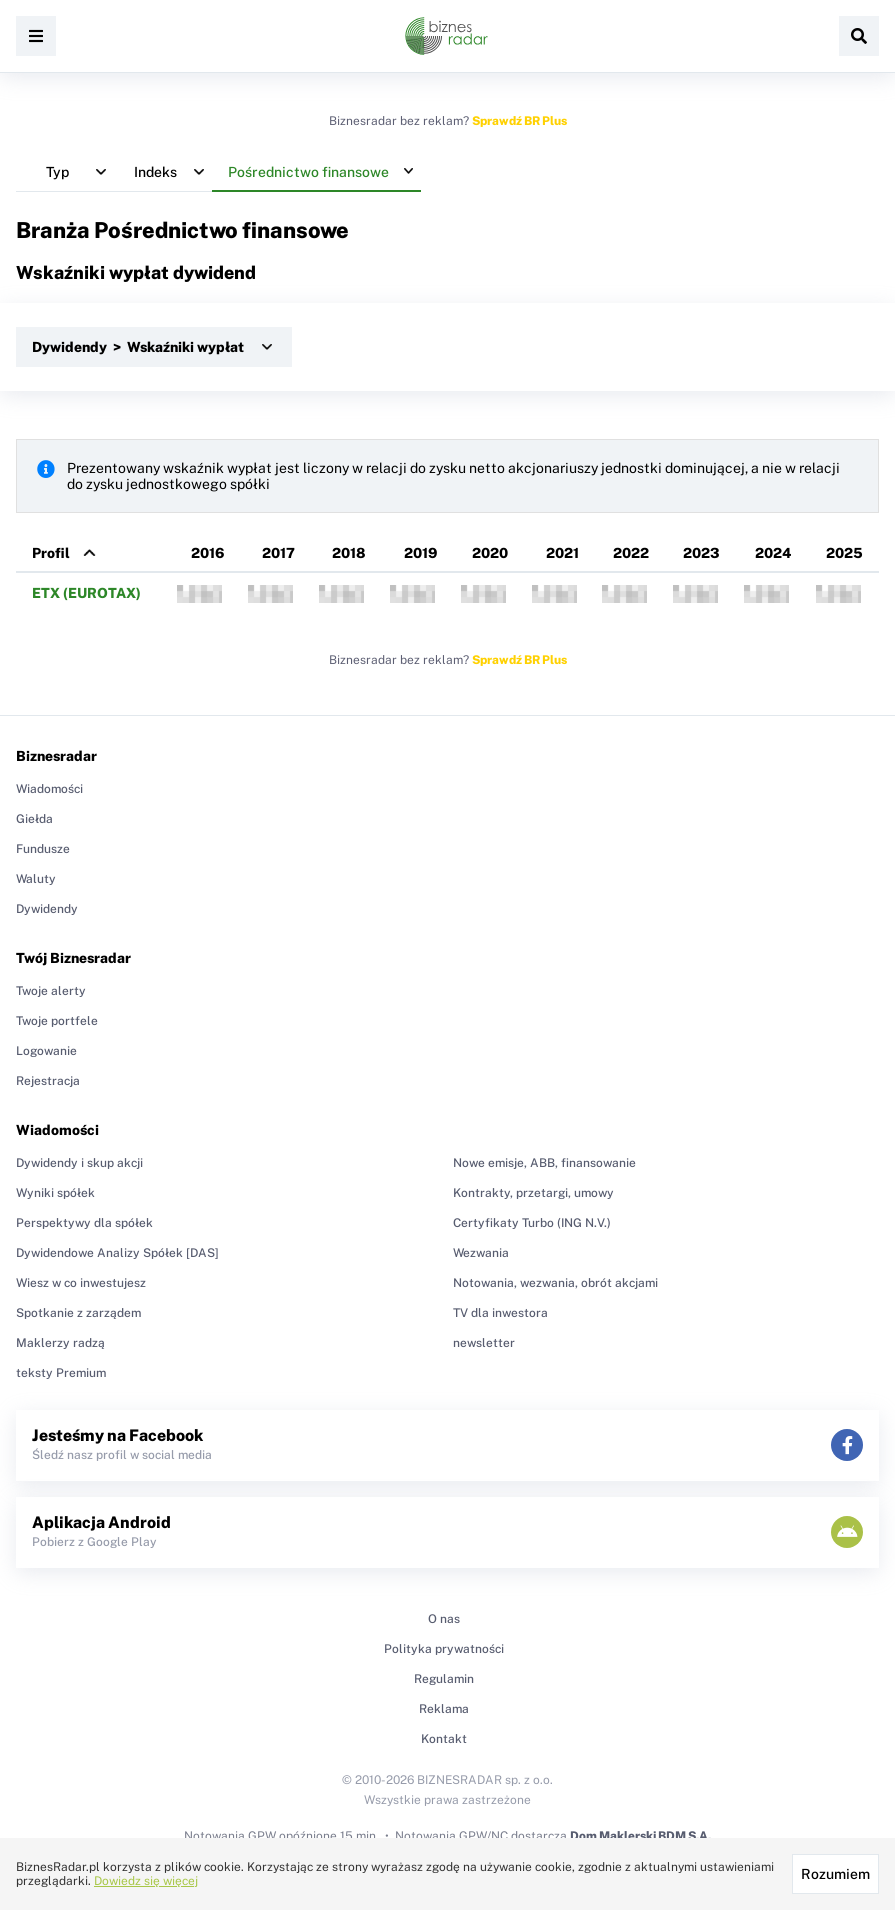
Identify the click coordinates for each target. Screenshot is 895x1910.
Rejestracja (48, 1081)
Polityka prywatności (444, 1649)
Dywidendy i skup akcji (79, 1163)
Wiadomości (49, 789)
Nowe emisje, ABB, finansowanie (544, 1163)
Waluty (36, 879)
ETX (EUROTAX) (86, 593)
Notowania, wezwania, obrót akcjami (555, 1283)
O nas (444, 1619)
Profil (51, 553)
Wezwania (481, 1253)
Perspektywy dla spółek (84, 1223)
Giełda (34, 819)
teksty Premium (61, 1373)
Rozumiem (835, 1874)
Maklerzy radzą (60, 1343)
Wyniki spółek (55, 1193)
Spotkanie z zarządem (78, 1313)
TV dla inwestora (500, 1313)
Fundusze (43, 849)
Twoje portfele (57, 1021)
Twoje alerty (51, 991)
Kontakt (444, 1739)
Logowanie (46, 1051)
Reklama (444, 1709)
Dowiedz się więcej (146, 1881)
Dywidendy (47, 909)
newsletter (484, 1343)
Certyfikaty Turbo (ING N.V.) (532, 1223)
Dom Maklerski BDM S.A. (640, 1836)
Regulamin (444, 1679)
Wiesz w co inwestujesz (81, 1283)
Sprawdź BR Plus (519, 121)
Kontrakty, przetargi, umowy (533, 1193)
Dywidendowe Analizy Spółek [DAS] (117, 1253)
